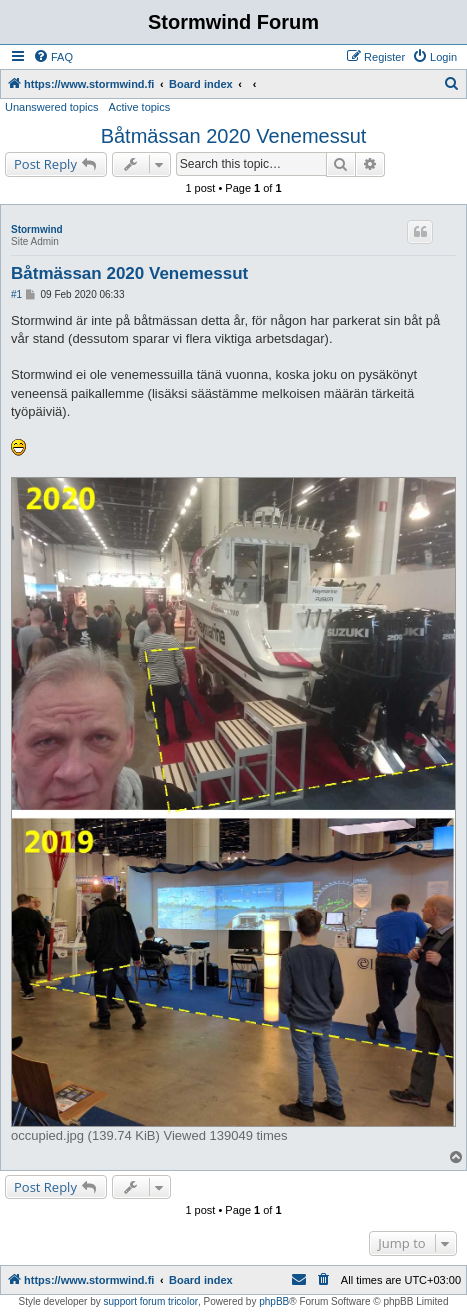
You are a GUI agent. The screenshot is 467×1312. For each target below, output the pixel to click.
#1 (16, 294)
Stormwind (37, 229)
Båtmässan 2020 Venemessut (234, 136)
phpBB (274, 1301)
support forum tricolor (151, 1301)
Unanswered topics (52, 107)
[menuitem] (53, 57)
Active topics (140, 107)
